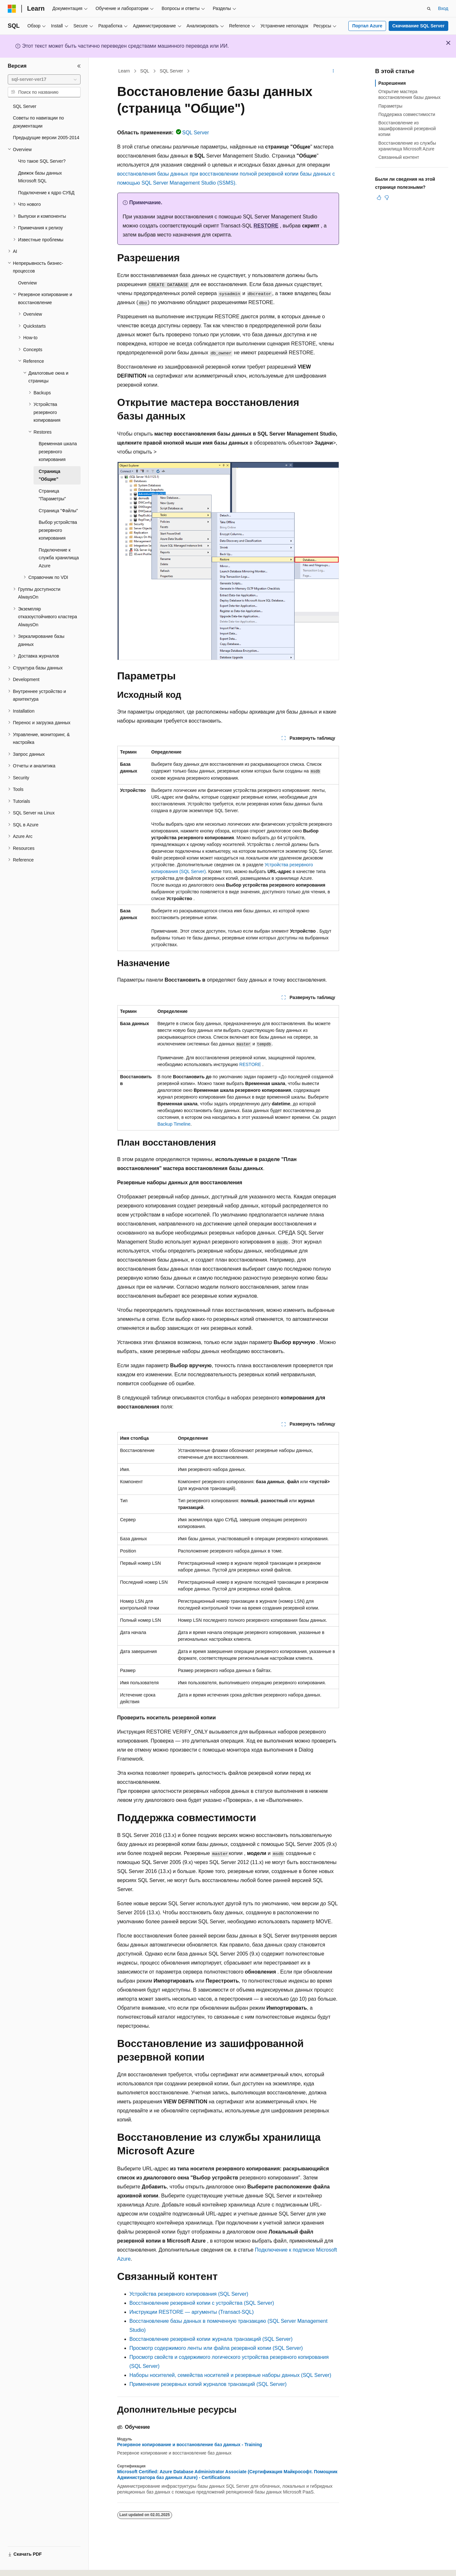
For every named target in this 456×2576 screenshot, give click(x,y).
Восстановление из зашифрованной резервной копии (407, 128)
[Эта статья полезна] (379, 197)
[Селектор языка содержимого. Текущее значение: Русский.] (23, 2565)
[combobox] (44, 79)
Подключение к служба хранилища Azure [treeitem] (59, 557)
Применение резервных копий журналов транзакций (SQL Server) (208, 2384)
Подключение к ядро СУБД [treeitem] (46, 192)
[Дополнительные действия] (333, 71)
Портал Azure (367, 25)
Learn (124, 70)
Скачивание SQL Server (418, 25)
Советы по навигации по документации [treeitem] (38, 122)
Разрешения (392, 83)
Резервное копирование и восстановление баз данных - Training (189, 2444)
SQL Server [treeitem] (24, 106)
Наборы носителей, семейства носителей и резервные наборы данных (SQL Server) (230, 2375)
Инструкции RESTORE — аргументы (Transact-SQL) (192, 2312)
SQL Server (171, 70)
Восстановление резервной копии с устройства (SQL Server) (202, 2303)
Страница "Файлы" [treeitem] (58, 510)
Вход (443, 8)
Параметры (390, 106)
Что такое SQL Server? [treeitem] (41, 161)
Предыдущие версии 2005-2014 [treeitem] (46, 137)
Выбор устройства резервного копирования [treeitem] (58, 530)
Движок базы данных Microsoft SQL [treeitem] (40, 177)
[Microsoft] (12, 9)
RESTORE (266, 225)
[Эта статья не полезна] (387, 197)
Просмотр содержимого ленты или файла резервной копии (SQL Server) (216, 2348)
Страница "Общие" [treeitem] (49, 475)
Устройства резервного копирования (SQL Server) (189, 2294)
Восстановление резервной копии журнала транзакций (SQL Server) (211, 2339)
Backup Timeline (173, 1124)
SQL (144, 70)
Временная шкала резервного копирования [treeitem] (58, 451)
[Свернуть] (79, 66)
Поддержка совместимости (406, 114)
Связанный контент (398, 157)
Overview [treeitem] (27, 282)
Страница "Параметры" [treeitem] (52, 495)
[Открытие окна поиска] (428, 8)
